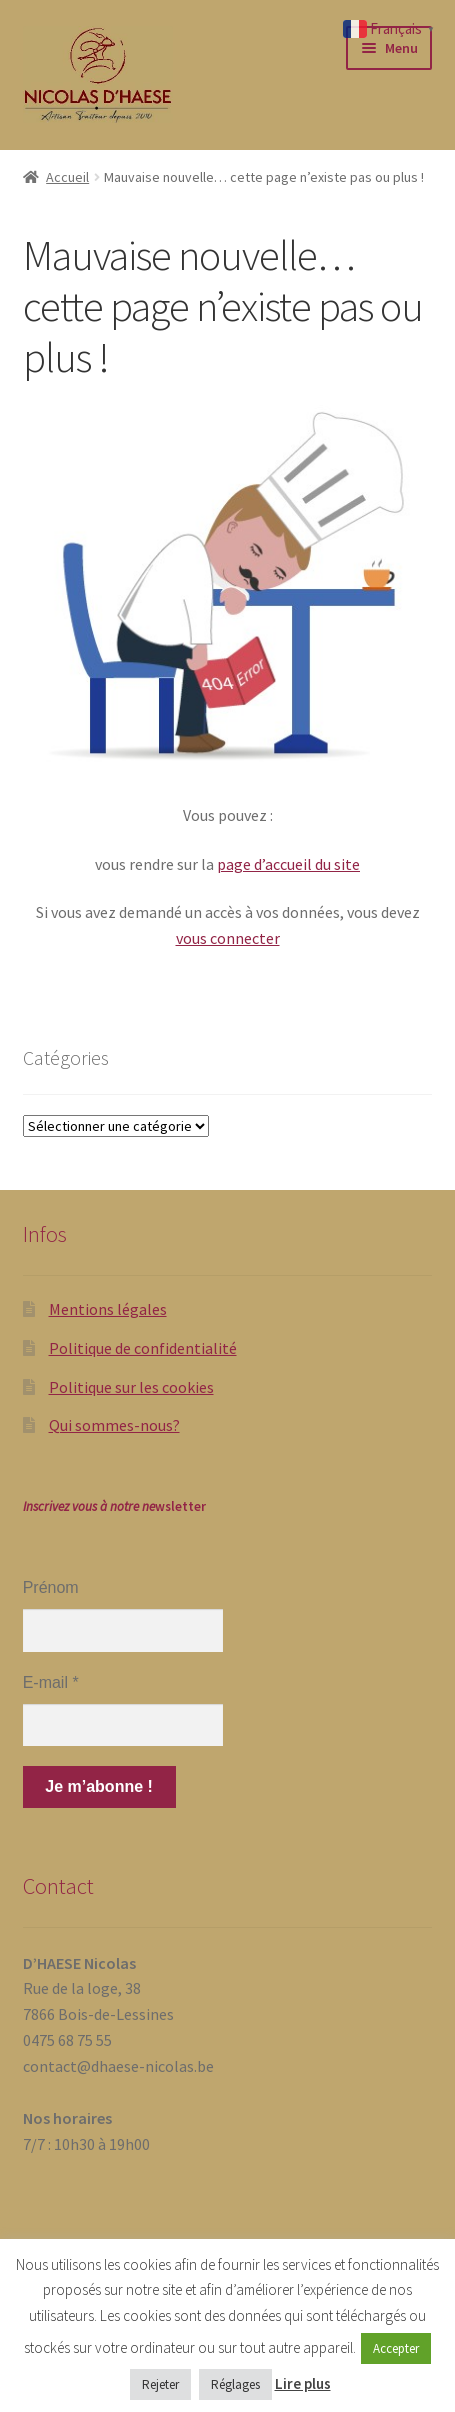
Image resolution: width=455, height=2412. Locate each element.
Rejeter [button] (160, 2384)
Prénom (51, 1587)
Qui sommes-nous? (114, 1425)
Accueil (67, 177)
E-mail (51, 1682)
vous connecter (228, 938)
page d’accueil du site (288, 864)
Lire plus (303, 2383)
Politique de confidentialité (143, 1348)
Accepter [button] (396, 2348)
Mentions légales (108, 1309)
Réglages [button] (235, 2384)
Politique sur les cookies (131, 1387)
